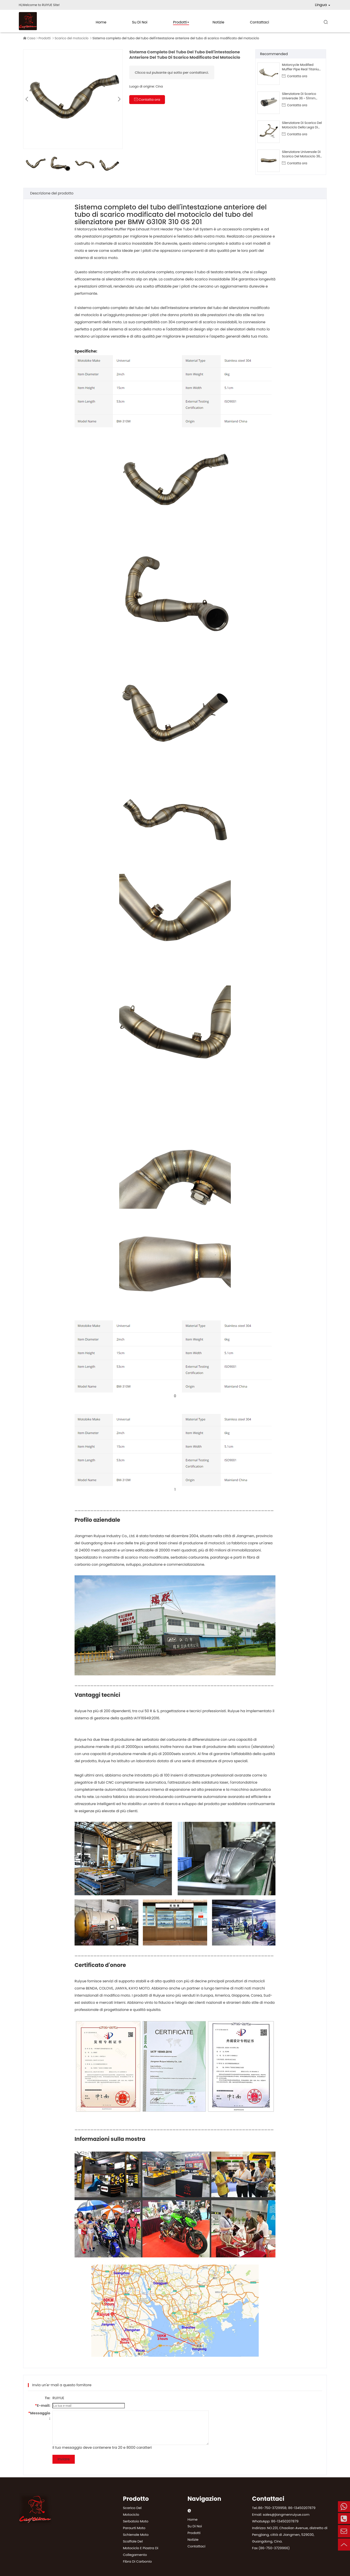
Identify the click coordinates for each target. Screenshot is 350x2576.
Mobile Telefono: (344, 2506)
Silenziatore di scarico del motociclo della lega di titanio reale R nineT (302, 125)
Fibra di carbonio (137, 2561)
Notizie (218, 22)
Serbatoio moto (135, 2521)
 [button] (26, 99)
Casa (31, 38)
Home (101, 22)
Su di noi (139, 22)
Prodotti (180, 22)
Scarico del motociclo (72, 38)
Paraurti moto (134, 2528)
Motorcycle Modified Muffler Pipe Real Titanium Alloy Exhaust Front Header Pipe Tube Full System (302, 67)
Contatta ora (294, 76)
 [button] (119, 99)
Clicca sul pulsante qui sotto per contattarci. (172, 72)
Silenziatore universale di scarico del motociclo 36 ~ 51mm (301, 154)
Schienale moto (136, 2534)
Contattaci (259, 22)
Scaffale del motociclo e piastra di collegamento (140, 2548)
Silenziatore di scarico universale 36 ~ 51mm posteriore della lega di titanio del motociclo (300, 96)
